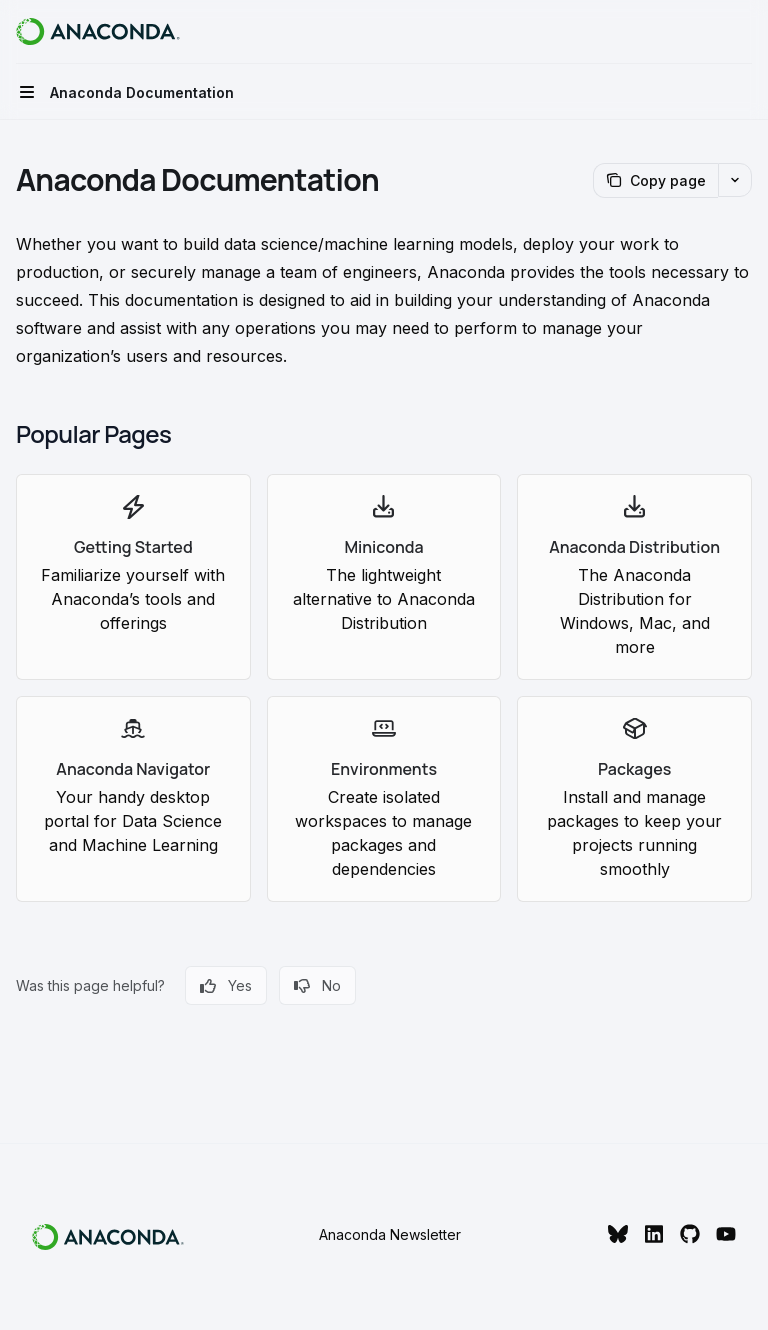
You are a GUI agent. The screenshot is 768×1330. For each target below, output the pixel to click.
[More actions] (742, 32)
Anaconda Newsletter (390, 1234)
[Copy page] (655, 180)
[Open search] (704, 32)
